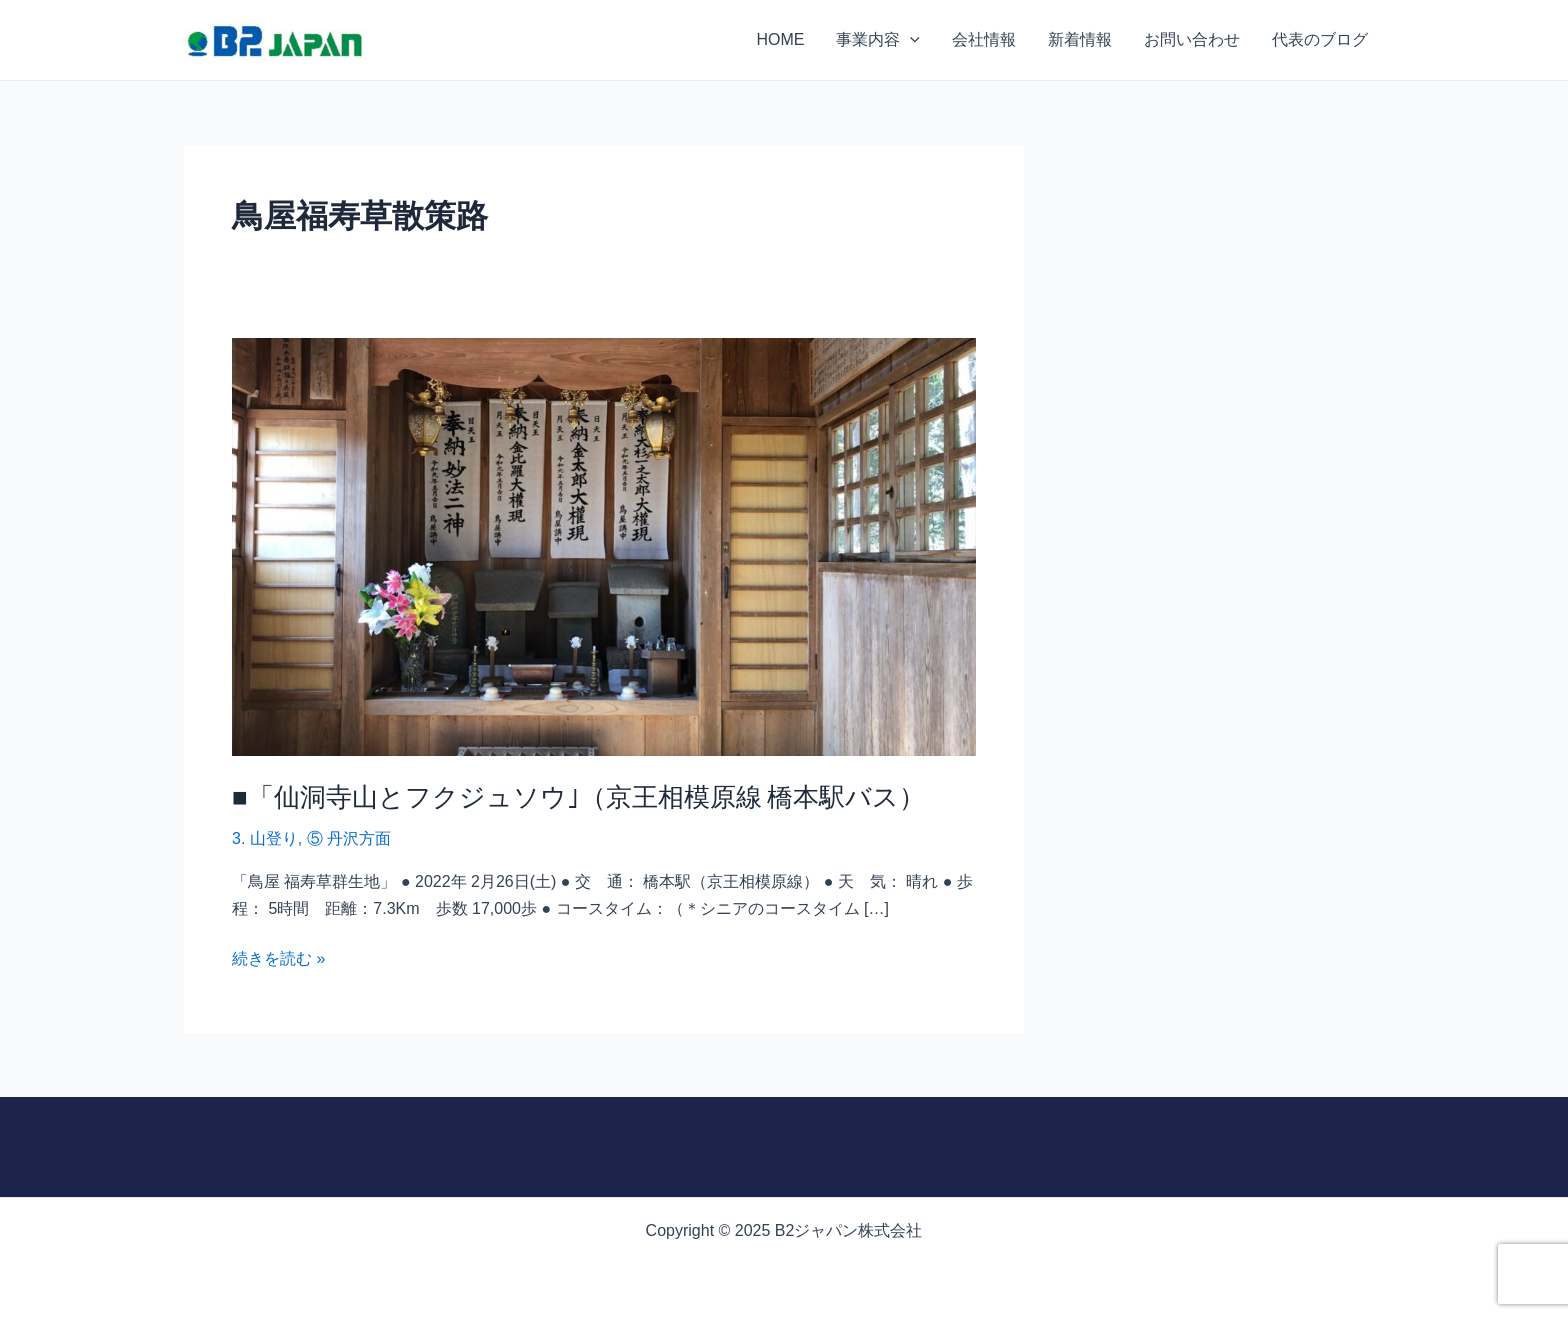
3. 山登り (265, 838)
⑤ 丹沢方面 (349, 838)
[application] (910, 40)
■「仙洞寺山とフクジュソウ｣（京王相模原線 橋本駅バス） (578, 796)
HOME (780, 39)
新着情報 (1080, 39)
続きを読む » (278, 956)
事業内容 (878, 40)
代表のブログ (1320, 39)
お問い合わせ (1192, 39)
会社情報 (984, 39)
